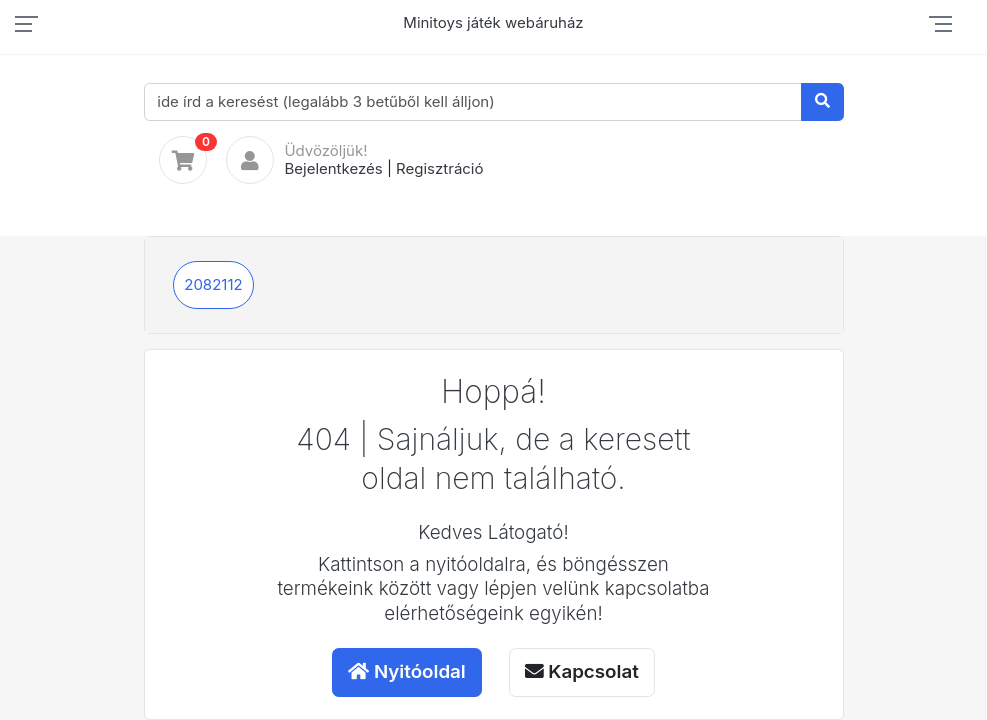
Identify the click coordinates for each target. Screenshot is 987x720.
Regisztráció (439, 168)
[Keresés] (822, 102)
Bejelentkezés (333, 168)
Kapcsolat (582, 671)
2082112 (213, 284)
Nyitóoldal (407, 671)
